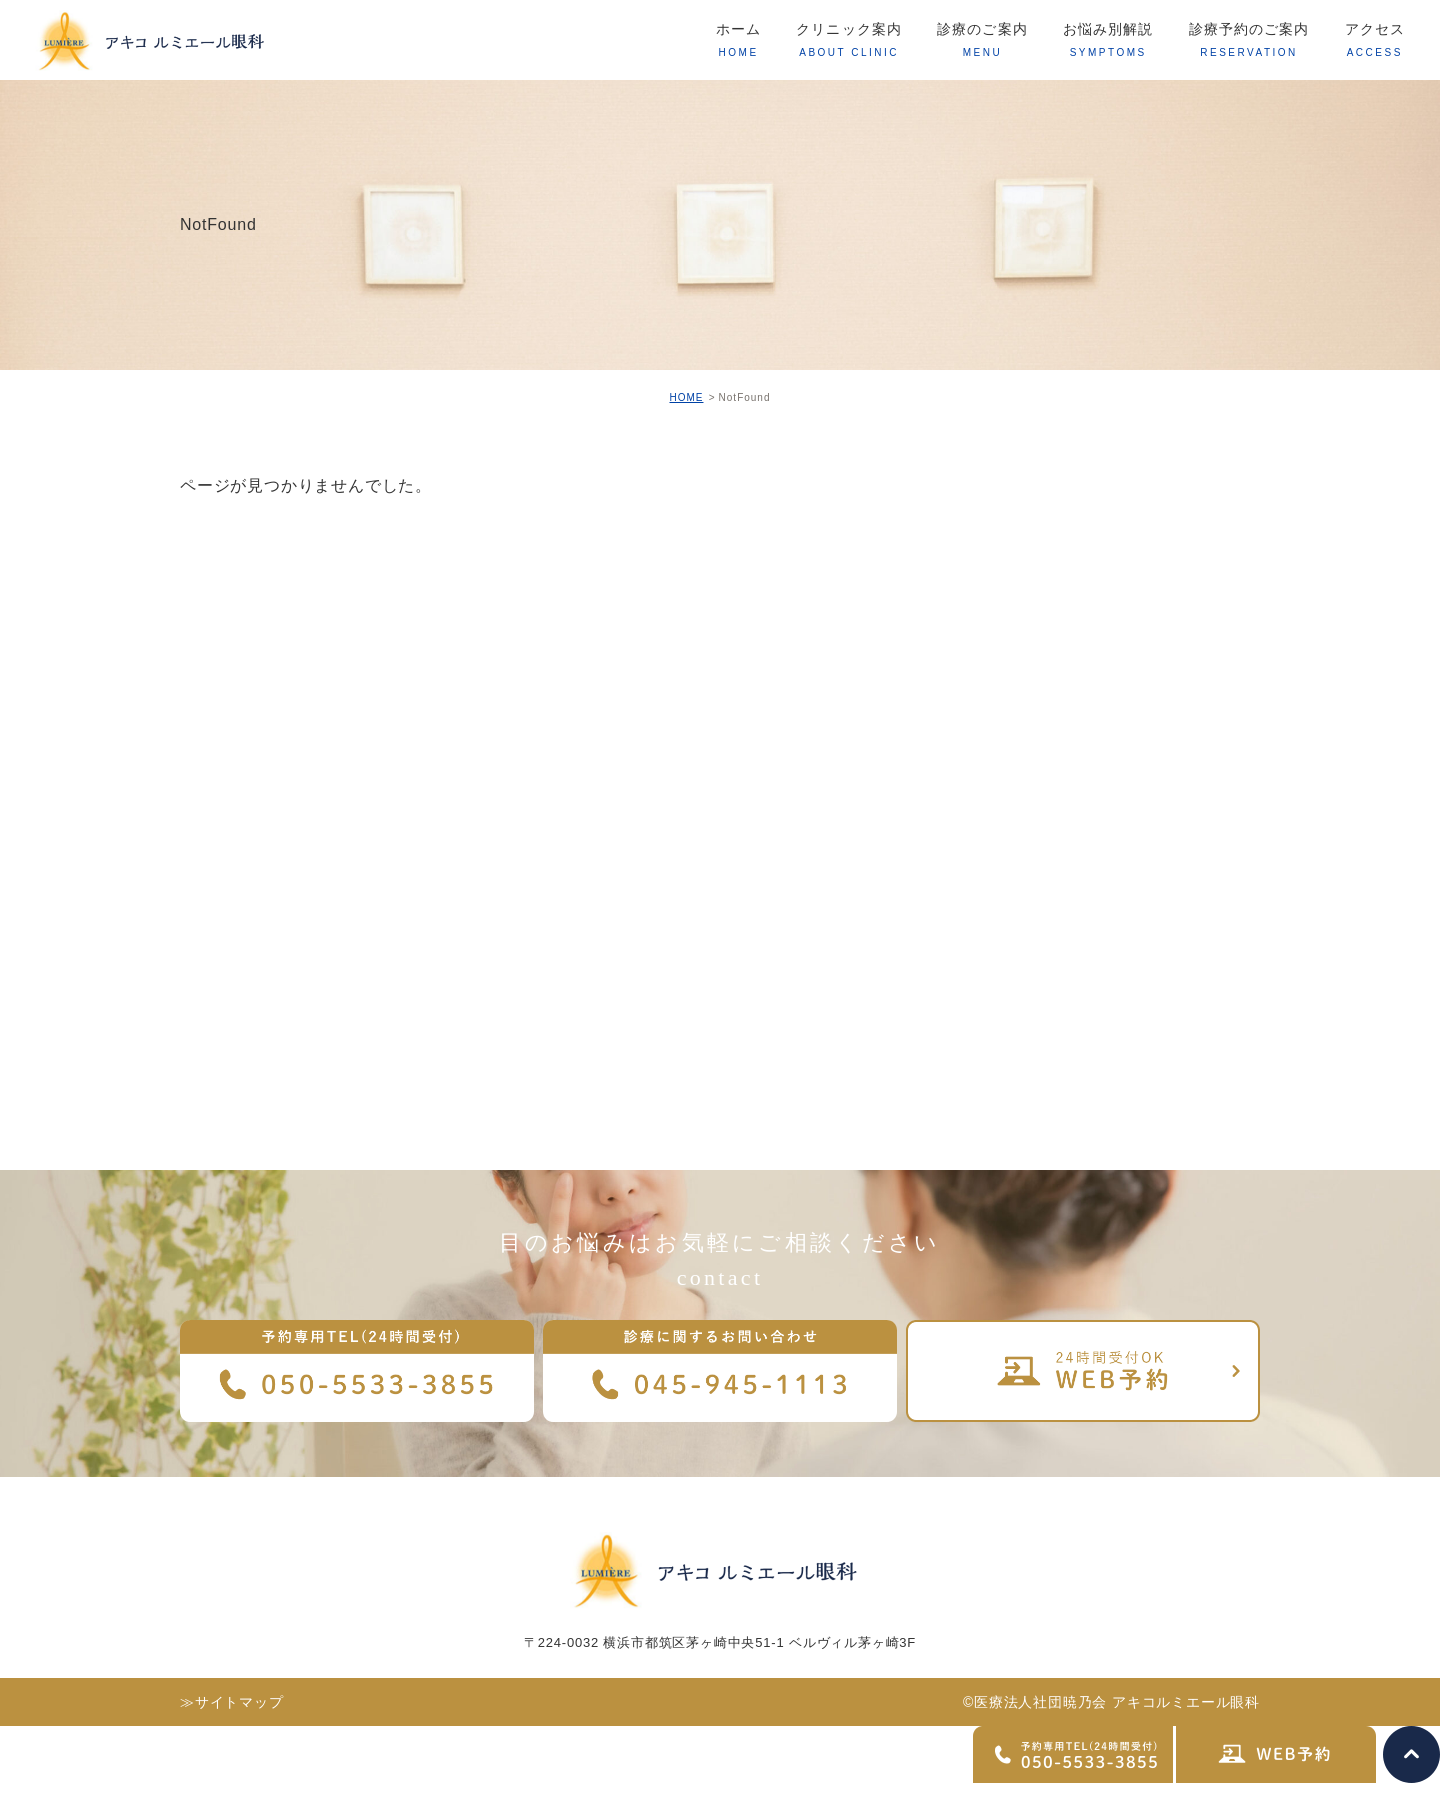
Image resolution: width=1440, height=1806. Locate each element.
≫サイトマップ (232, 1702)
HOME (686, 397)
